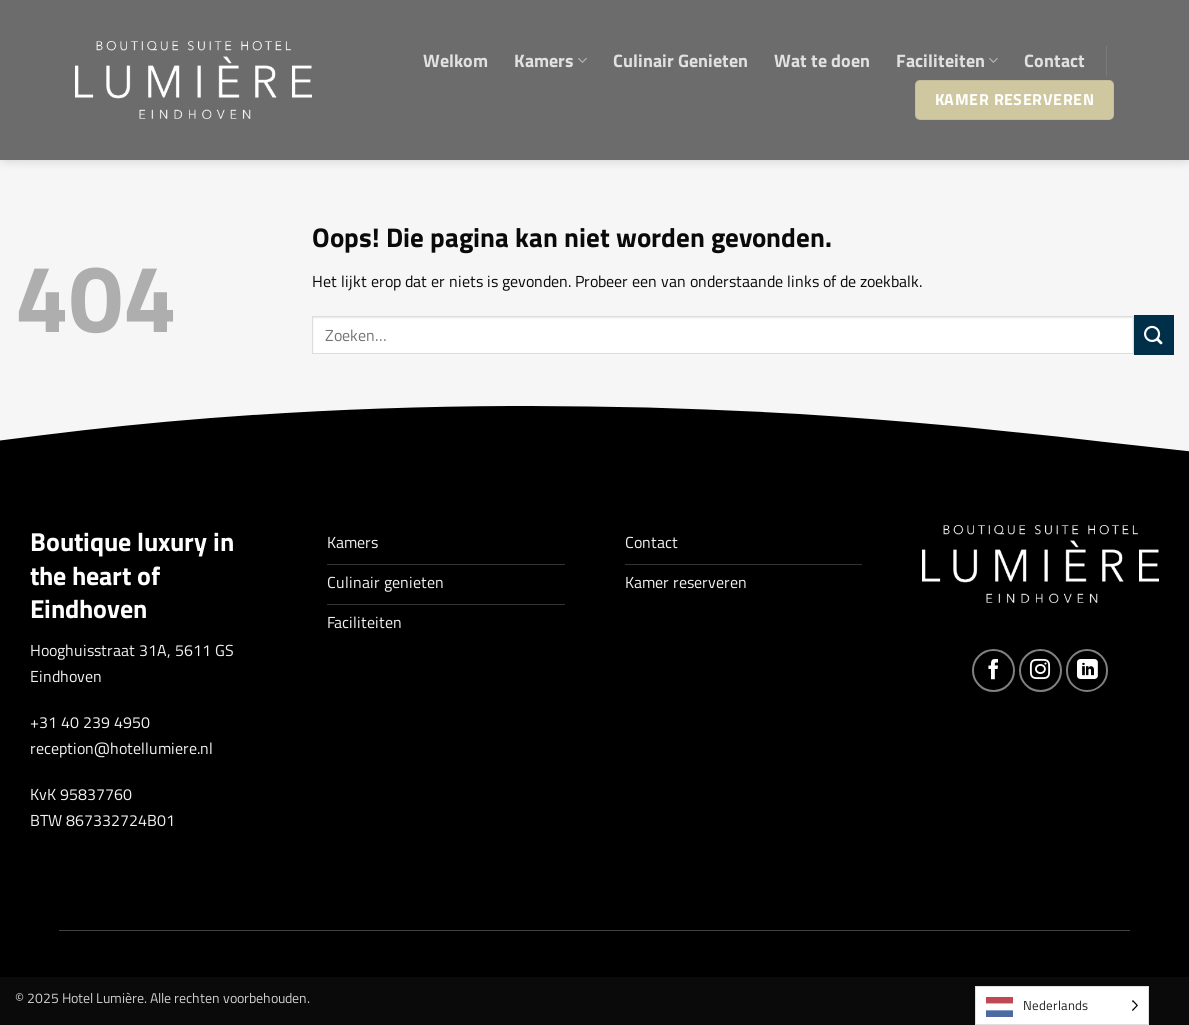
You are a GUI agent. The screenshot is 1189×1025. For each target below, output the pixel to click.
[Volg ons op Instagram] (1040, 670)
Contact (1054, 60)
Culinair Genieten (680, 60)
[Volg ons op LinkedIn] (1087, 670)
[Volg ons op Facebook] (993, 670)
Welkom (455, 60)
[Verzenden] (1154, 334)
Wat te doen (822, 60)
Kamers (550, 60)
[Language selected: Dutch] (1062, 1005)
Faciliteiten (947, 60)
